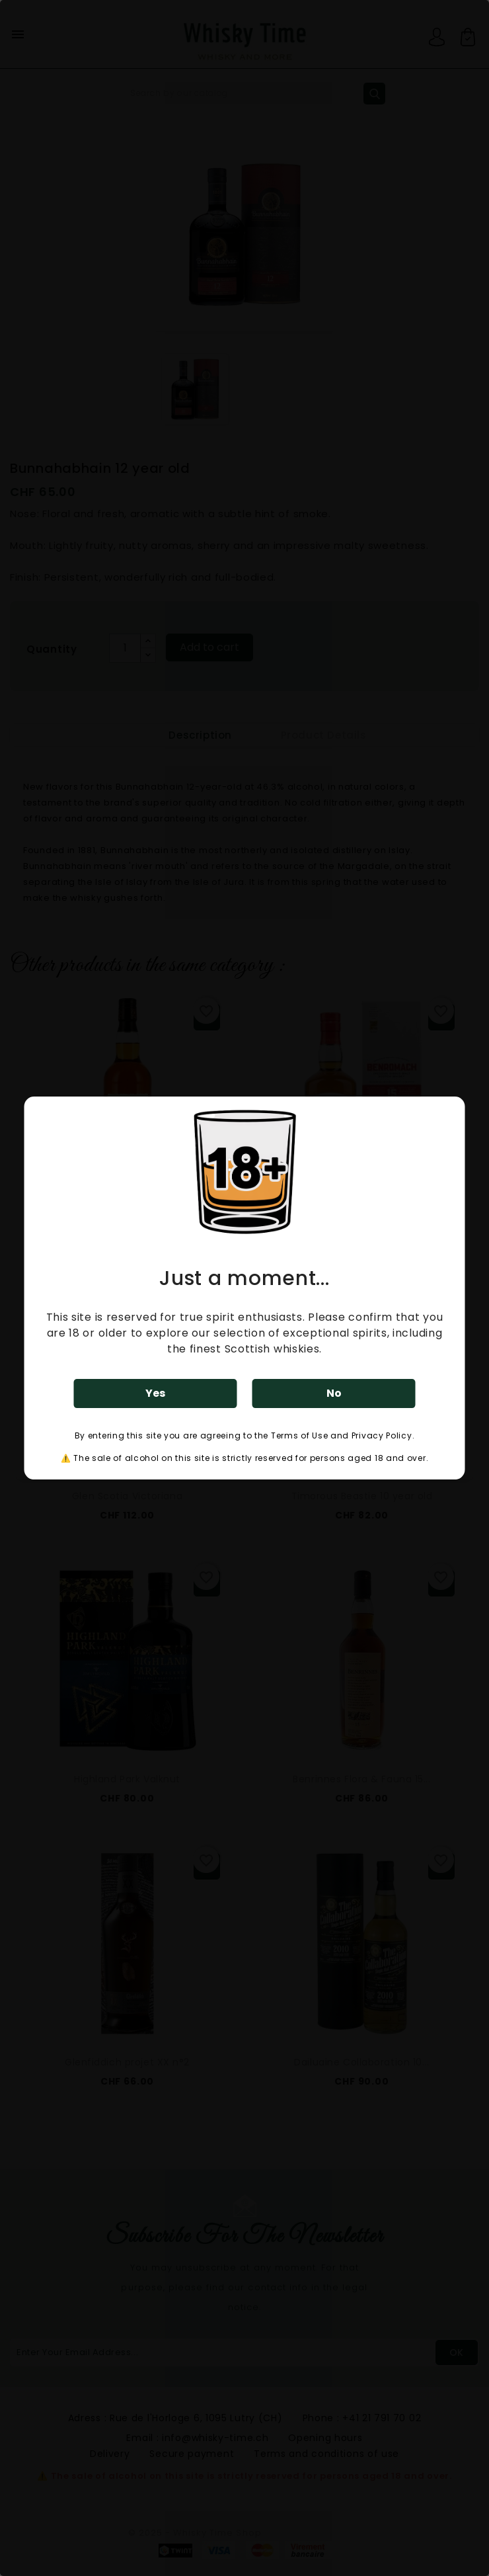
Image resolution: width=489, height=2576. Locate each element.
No (334, 1393)
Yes (155, 1393)
